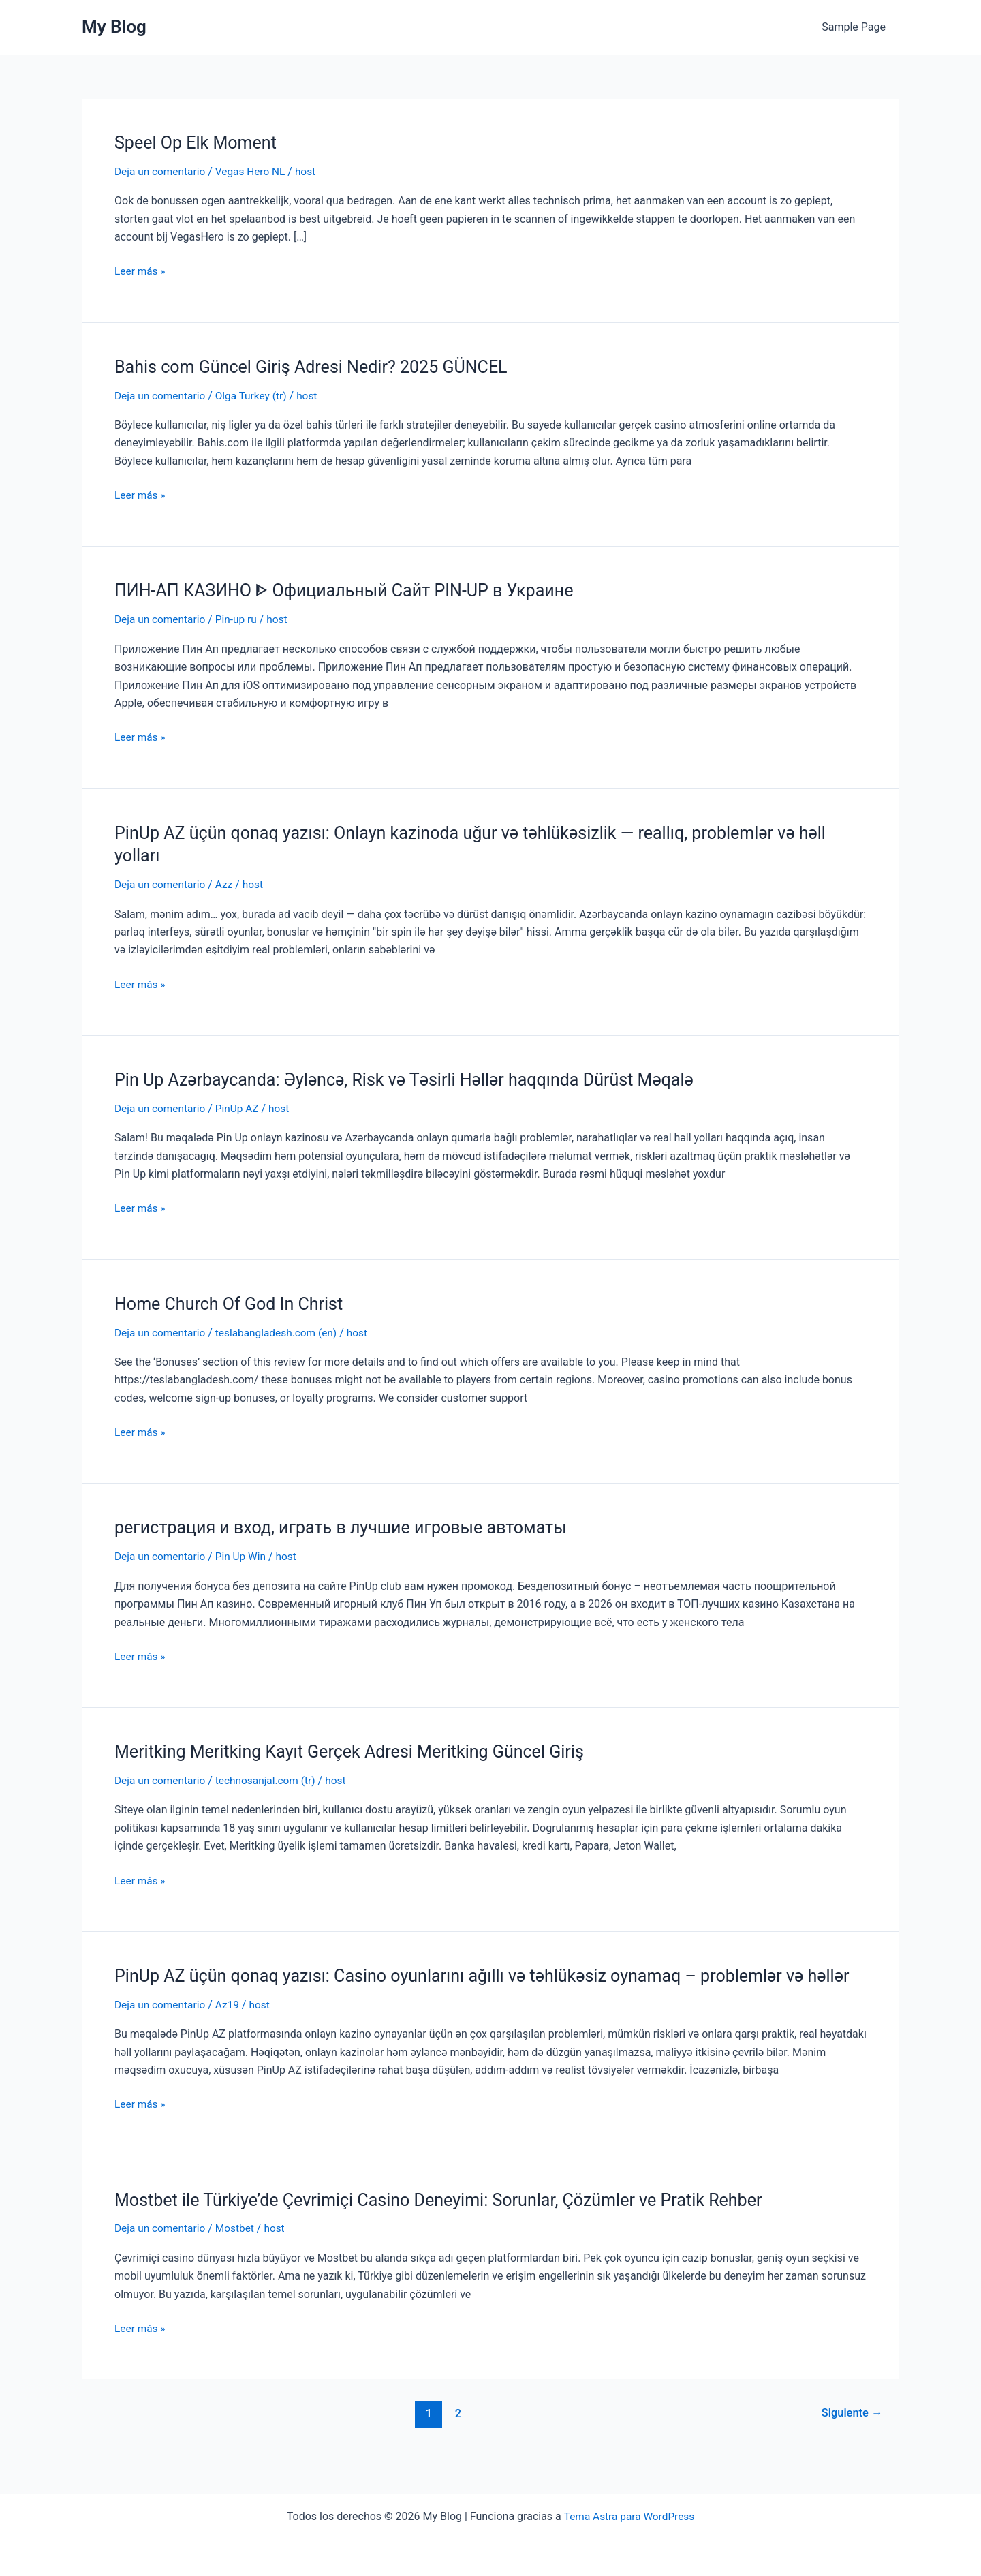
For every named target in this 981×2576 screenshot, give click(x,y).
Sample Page (856, 26)
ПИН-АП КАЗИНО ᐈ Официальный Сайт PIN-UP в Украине (352, 590)
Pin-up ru (240, 619)
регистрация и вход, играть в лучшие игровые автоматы (349, 1526)
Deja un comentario (161, 171)
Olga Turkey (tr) (256, 394)
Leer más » (140, 271)
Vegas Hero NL (255, 171)
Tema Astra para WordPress (629, 2516)
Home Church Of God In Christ (233, 1303)
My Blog (114, 26)
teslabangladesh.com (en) (282, 1331)
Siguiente (850, 2435)
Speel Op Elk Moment (198, 142)
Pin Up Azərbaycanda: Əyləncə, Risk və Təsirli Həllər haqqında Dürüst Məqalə (415, 1079)
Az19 (231, 2026)
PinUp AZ (241, 1107)
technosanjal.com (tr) (271, 1779)
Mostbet (239, 2250)
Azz (227, 884)
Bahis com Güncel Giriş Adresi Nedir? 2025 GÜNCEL (318, 366)
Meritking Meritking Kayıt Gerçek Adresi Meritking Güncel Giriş (358, 1751)
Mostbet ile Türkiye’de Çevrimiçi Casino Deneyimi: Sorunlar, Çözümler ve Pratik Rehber (450, 2221)
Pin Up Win (245, 1555)
